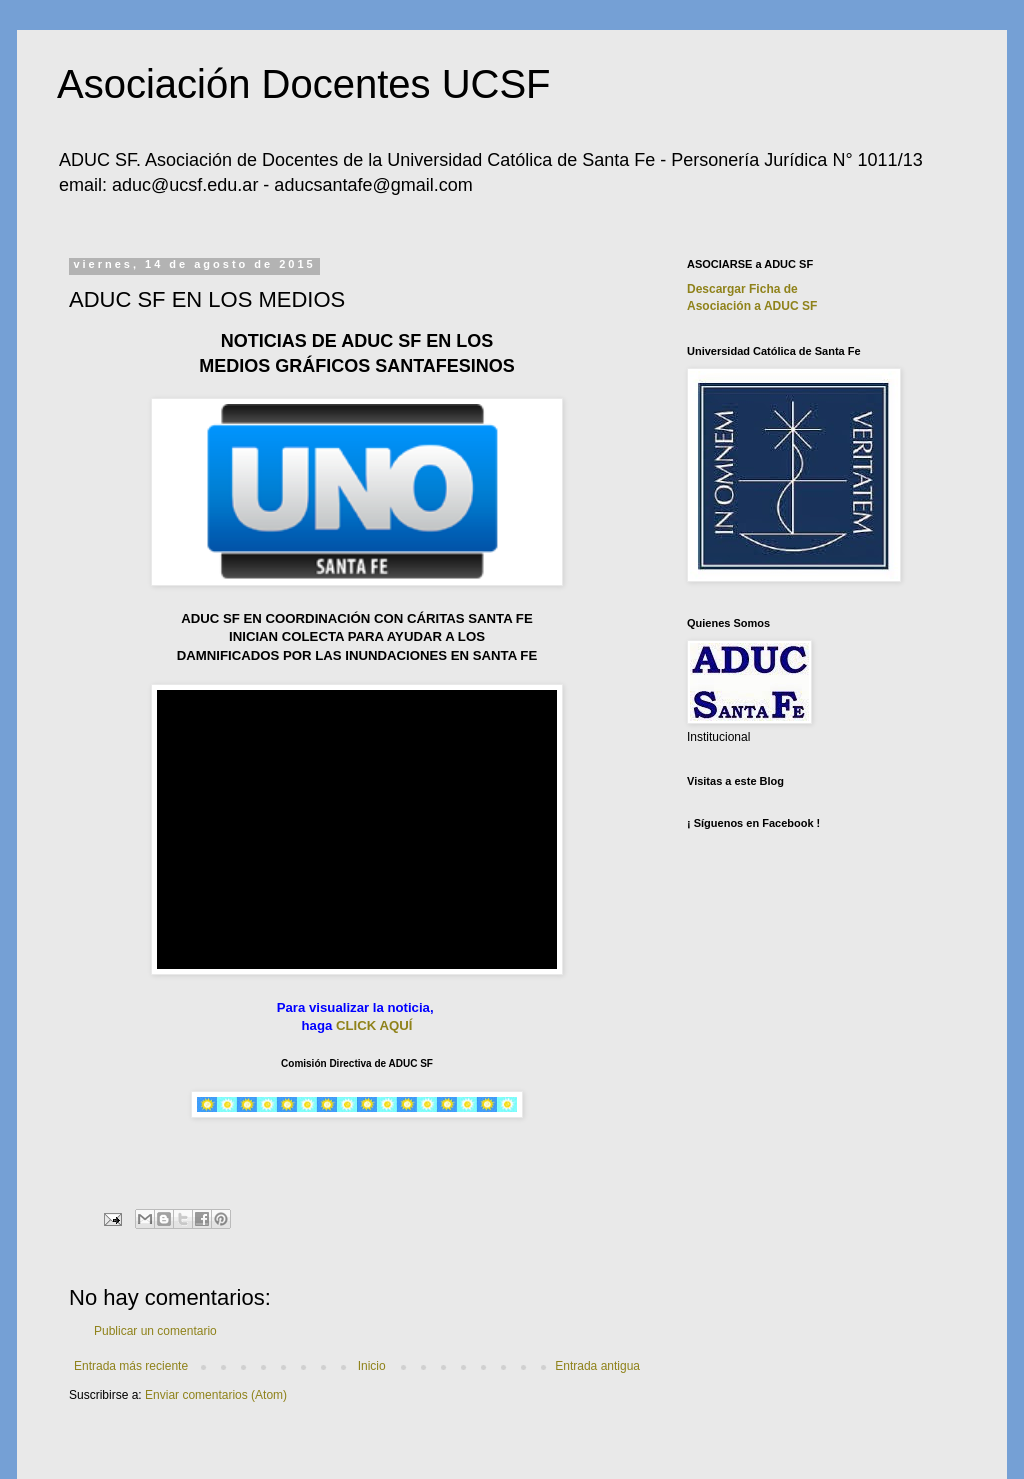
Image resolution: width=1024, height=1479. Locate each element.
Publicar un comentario (155, 1331)
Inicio (372, 1366)
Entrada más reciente (131, 1366)
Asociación (752, 306)
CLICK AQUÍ (374, 1025)
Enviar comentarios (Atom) (216, 1395)
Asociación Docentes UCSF (304, 84)
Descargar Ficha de (742, 289)
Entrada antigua (597, 1366)
